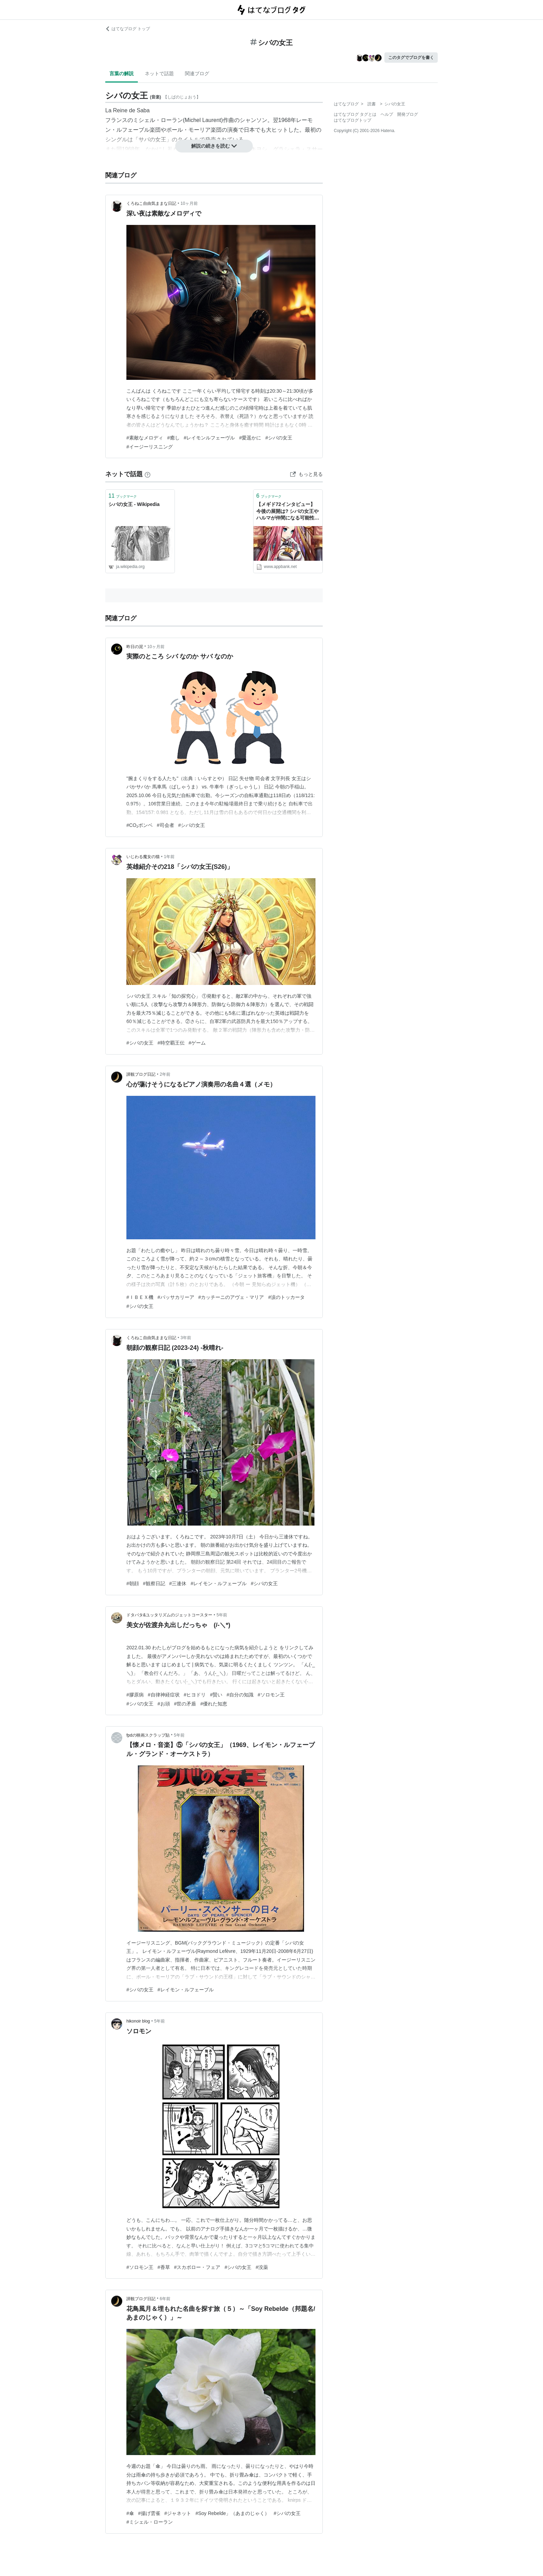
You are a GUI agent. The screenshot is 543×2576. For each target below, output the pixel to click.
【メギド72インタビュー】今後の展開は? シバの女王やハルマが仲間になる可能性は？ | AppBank (287, 511)
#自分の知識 (239, 1694)
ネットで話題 (159, 73)
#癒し (173, 437)
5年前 (221, 1615)
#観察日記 (154, 1583)
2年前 (165, 1074)
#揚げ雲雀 (149, 2513)
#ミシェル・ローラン (149, 2522)
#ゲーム (197, 1043)
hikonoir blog (138, 2021)
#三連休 (178, 1583)
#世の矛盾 (185, 1703)
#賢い (216, 1694)
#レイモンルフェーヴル (209, 437)
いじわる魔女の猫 (143, 856)
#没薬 (262, 2267)
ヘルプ (387, 114)
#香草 (164, 2267)
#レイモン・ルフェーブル (218, 1583)
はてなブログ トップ (127, 28)
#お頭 (164, 1703)
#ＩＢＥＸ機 (139, 1297)
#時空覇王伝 (171, 1043)
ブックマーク (122, 496)
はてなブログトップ (352, 120)
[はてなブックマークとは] (147, 474)
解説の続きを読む (214, 146)
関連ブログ (197, 73)
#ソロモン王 (271, 1694)
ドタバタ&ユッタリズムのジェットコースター (169, 1615)
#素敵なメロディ (144, 437)
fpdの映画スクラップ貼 (148, 1735)
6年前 (165, 2298)
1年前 (169, 856)
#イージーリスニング (149, 446)
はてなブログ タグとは (355, 114)
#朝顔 (132, 1583)
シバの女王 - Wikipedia (134, 504)
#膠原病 (135, 1694)
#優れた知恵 (213, 1703)
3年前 (185, 1337)
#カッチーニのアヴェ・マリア (231, 1297)
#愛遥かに (250, 437)
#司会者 (165, 825)
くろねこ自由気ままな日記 (151, 203)
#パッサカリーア (176, 1297)
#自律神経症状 (164, 1694)
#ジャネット (178, 2513)
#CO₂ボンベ (139, 825)
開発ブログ (407, 114)
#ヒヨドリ (195, 1694)
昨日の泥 (134, 646)
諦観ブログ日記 (140, 1074)
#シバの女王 (278, 437)
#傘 (130, 2513)
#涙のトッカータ (286, 1297)
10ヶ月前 (188, 203)
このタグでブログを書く (411, 57)
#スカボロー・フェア (197, 2267)
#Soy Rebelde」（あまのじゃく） (232, 2513)
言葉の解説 (121, 73)
